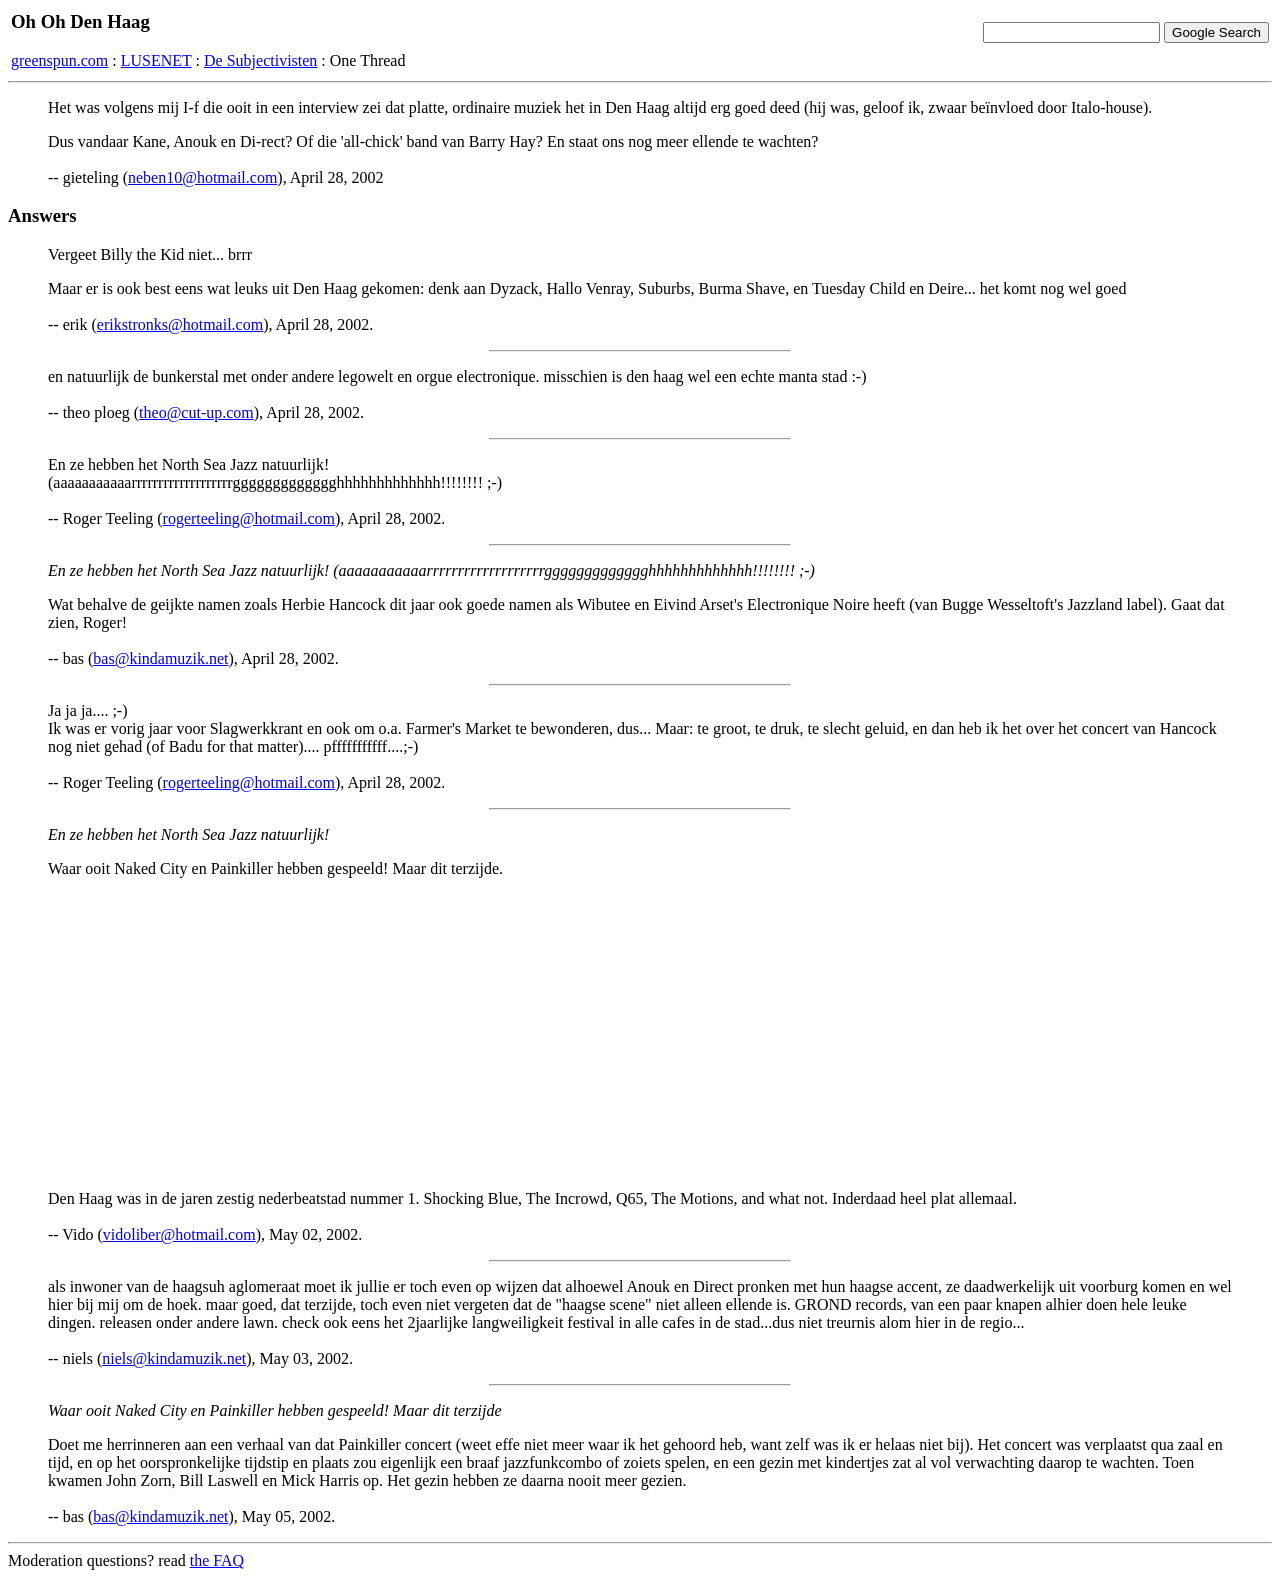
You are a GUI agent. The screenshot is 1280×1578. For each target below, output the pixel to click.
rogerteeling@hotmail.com (249, 518)
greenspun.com (59, 60)
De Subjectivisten (260, 60)
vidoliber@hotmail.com (179, 1234)
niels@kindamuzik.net (174, 1358)
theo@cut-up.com (196, 412)
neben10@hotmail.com (202, 177)
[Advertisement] (640, 1034)
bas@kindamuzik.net (160, 658)
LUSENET (156, 60)
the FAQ (217, 1560)
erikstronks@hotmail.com (180, 324)
